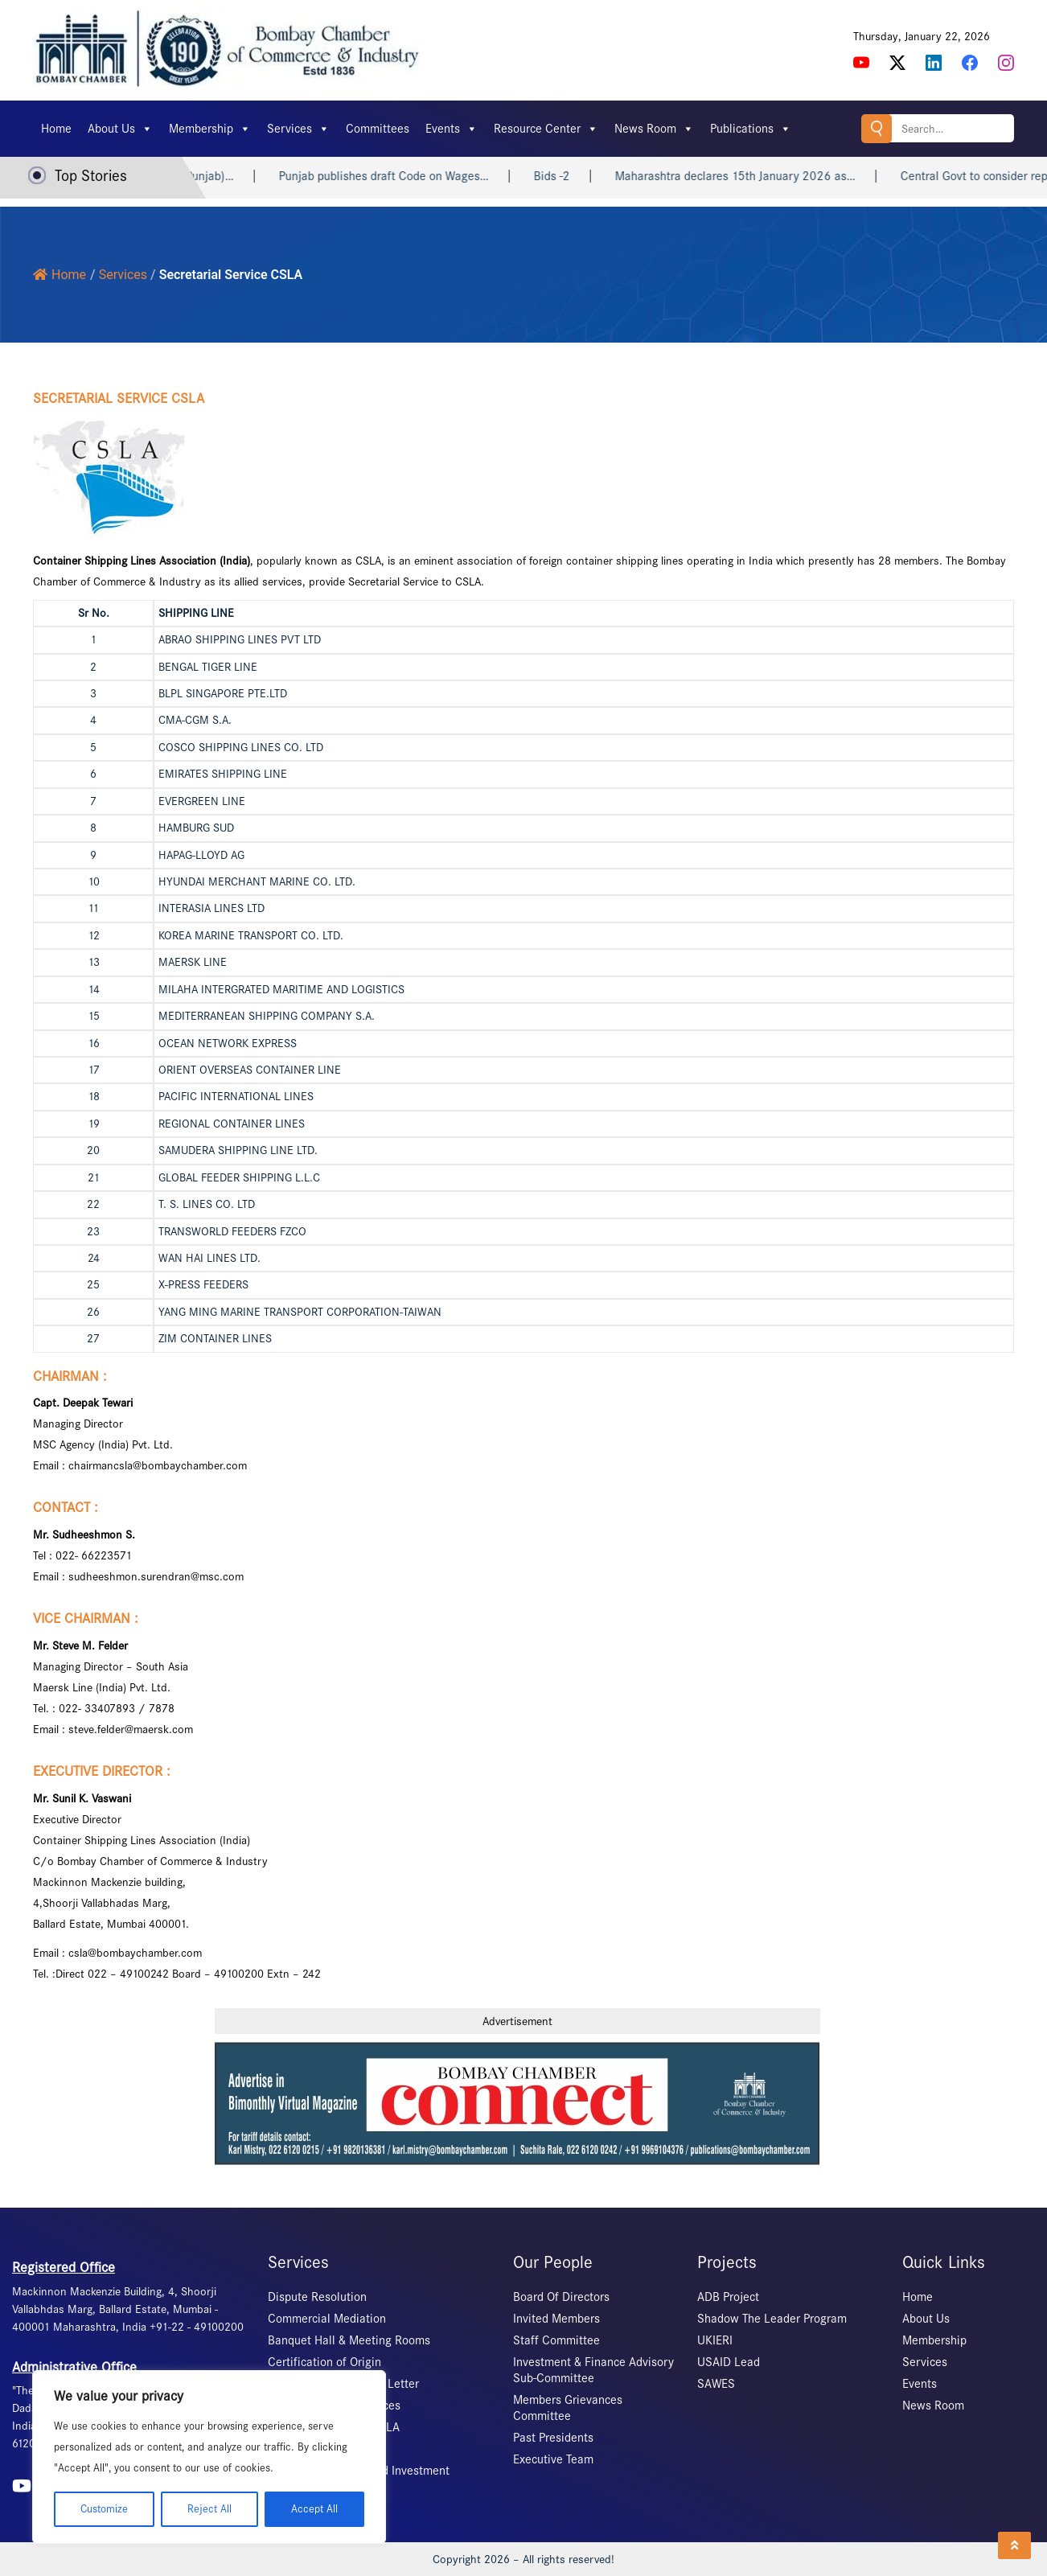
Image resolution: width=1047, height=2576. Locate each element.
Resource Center (546, 129)
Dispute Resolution (317, 2297)
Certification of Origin (324, 2362)
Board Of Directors (561, 2297)
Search (876, 128)
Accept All (314, 2509)
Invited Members (556, 2318)
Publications (750, 129)
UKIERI (715, 2340)
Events (451, 129)
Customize (104, 2509)
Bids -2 (570, 176)
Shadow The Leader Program (772, 2318)
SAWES (716, 2384)
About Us (120, 129)
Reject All (209, 2509)
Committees (377, 128)
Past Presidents (553, 2437)
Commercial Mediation (327, 2318)
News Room (654, 129)
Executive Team (553, 2459)
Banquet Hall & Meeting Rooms (349, 2340)
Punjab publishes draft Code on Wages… (402, 176)
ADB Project (728, 2297)
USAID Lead (728, 2362)
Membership (210, 129)
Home (56, 128)
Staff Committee (556, 2340)
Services (298, 129)
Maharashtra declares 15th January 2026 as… (753, 176)
